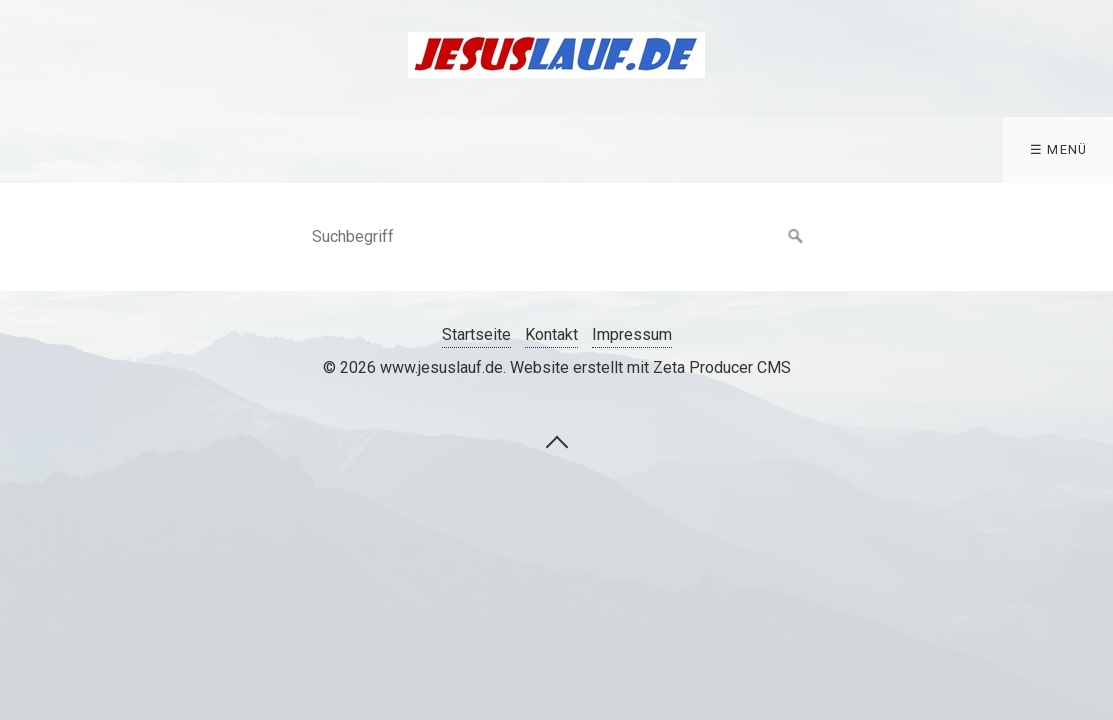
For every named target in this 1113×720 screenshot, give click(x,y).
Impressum (632, 334)
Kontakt (551, 334)
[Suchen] (796, 237)
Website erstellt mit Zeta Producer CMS (650, 367)
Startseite (476, 334)
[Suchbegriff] (557, 237)
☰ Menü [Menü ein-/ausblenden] (1059, 149)
